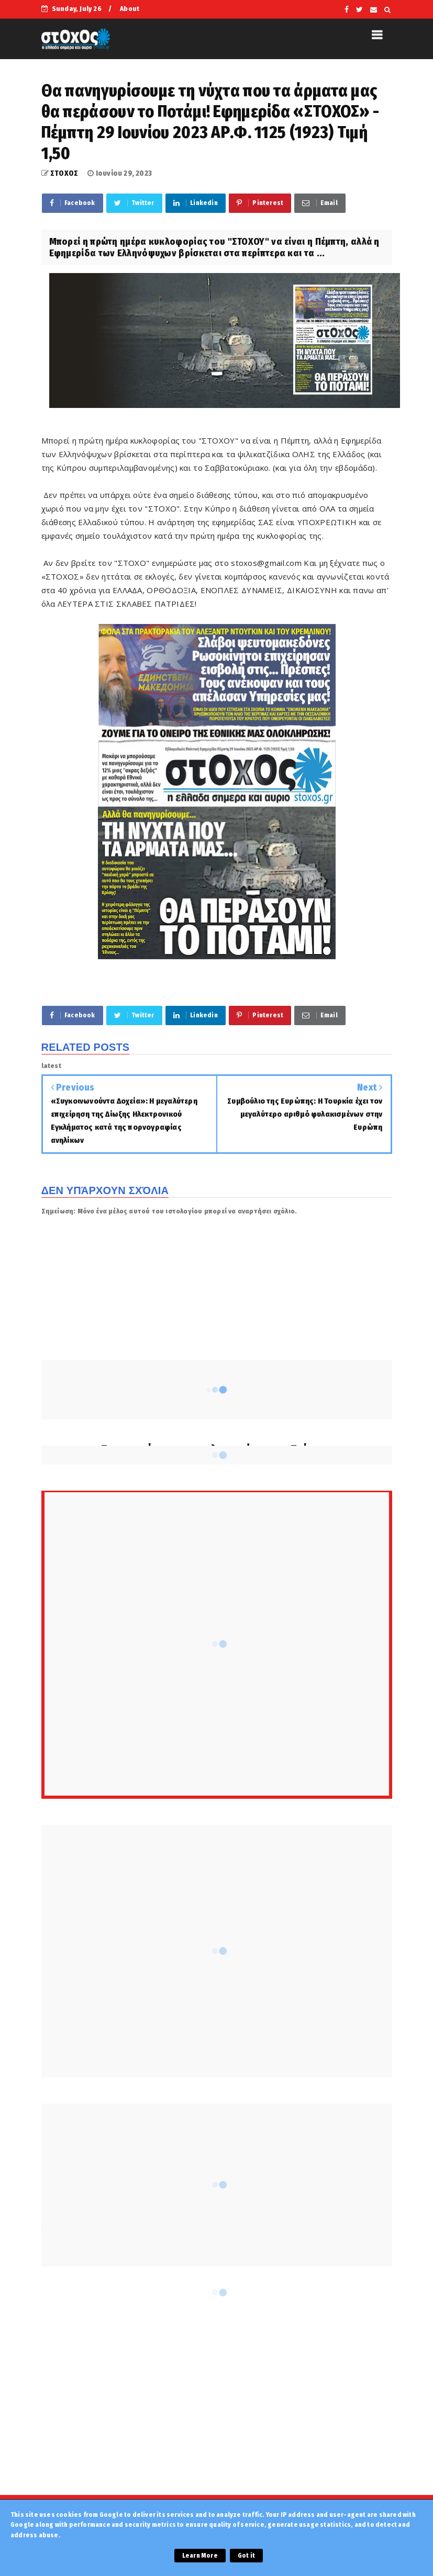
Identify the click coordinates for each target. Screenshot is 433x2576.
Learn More (200, 2555)
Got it (246, 2555)
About (129, 9)
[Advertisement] (216, 2401)
